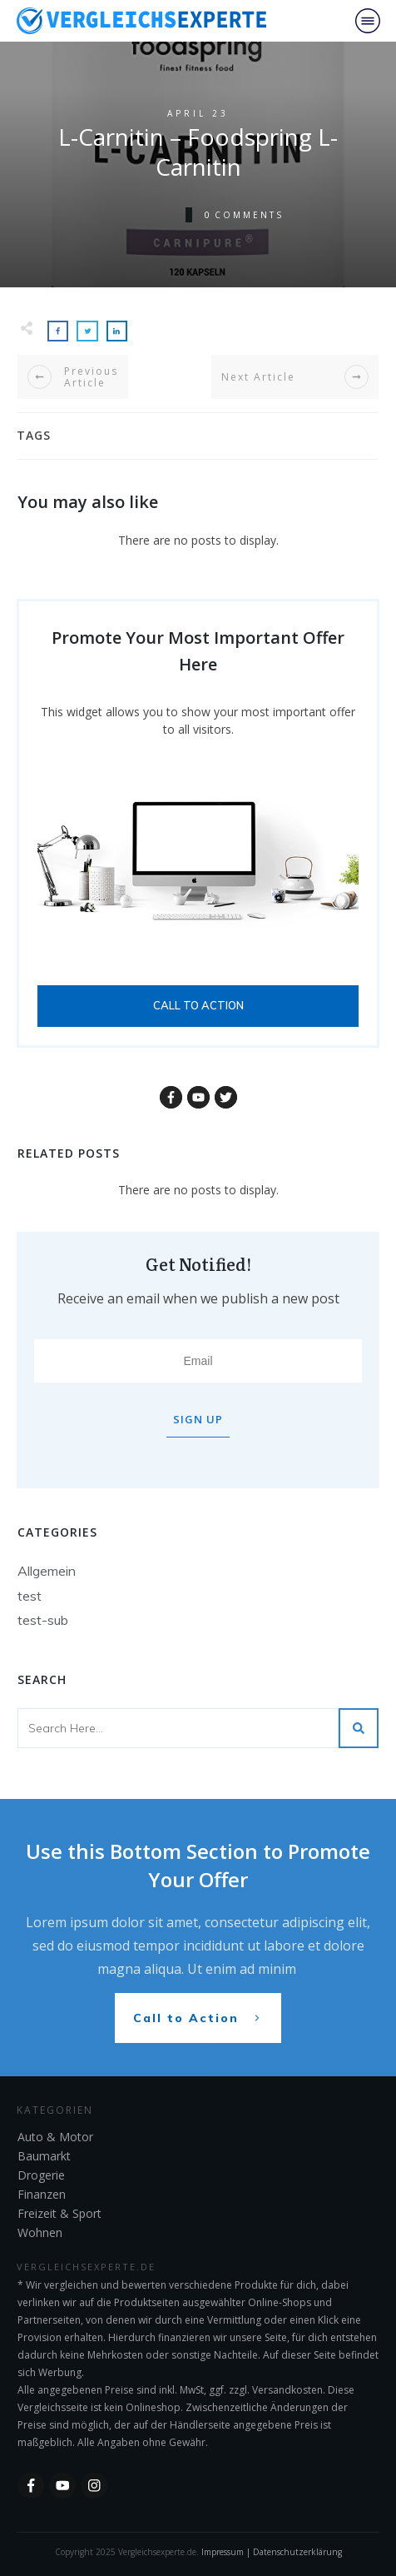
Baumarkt (44, 2156)
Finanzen (41, 2194)
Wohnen (39, 2232)
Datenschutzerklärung (297, 2552)
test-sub (42, 1620)
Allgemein (46, 1570)
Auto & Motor (55, 2137)
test (29, 1595)
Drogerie (41, 2175)
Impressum (222, 2552)
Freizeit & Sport (59, 2213)
